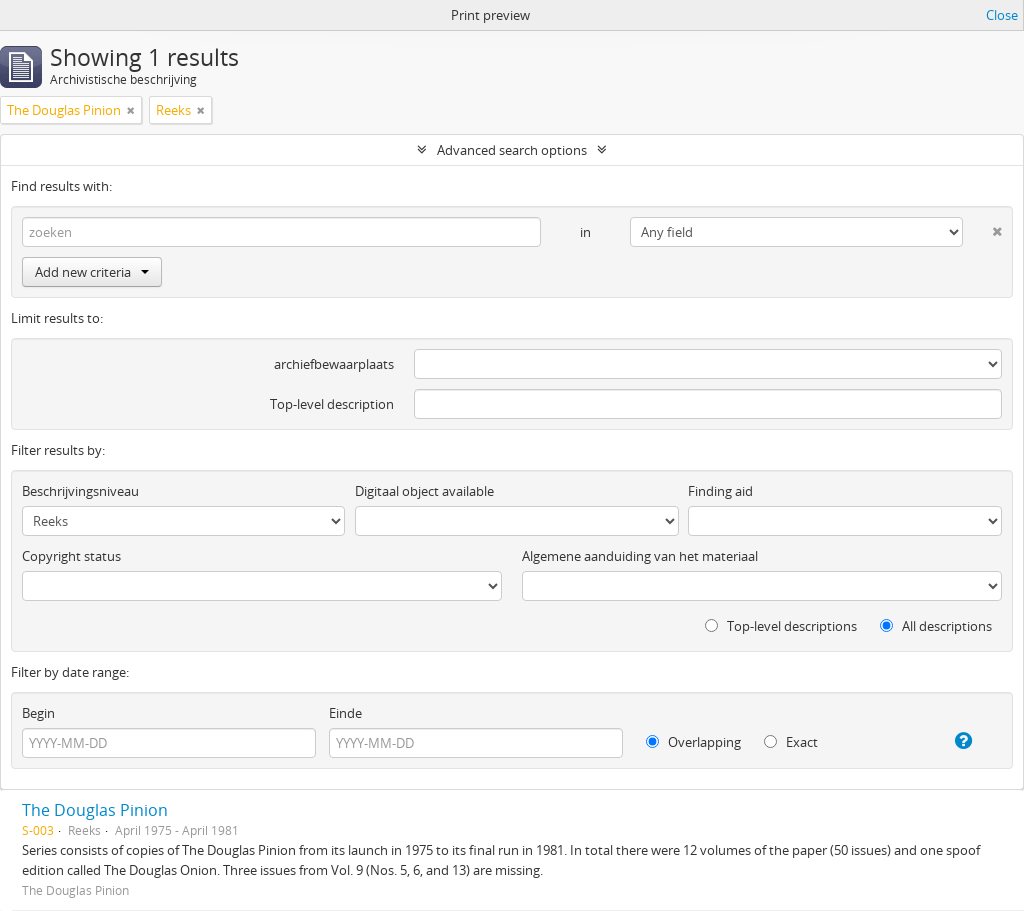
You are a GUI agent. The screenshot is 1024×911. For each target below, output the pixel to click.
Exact (791, 742)
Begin (38, 713)
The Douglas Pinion (95, 810)
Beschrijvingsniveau (80, 491)
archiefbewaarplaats (334, 364)
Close (1002, 15)
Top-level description (332, 404)
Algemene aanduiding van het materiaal (640, 556)
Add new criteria (92, 272)
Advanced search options (512, 150)
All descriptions (936, 626)
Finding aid (720, 491)
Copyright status (71, 556)
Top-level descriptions (781, 626)
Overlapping (693, 742)
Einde (345, 713)
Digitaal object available (424, 491)
